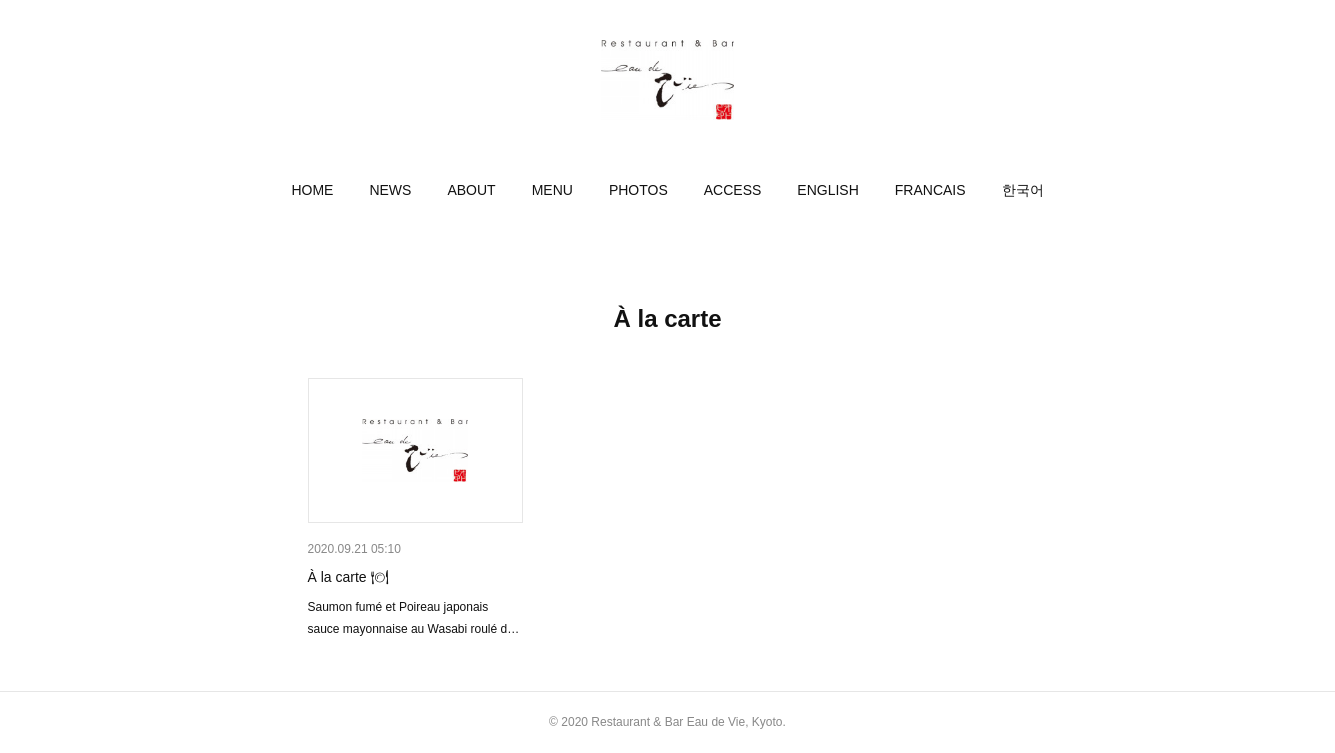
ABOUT (471, 190)
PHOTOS (638, 190)
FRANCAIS (930, 190)
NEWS (390, 190)
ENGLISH (827, 190)
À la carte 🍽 (348, 577)
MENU (552, 190)
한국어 (1023, 190)
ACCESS (733, 190)
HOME (312, 190)
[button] (312, 190)
